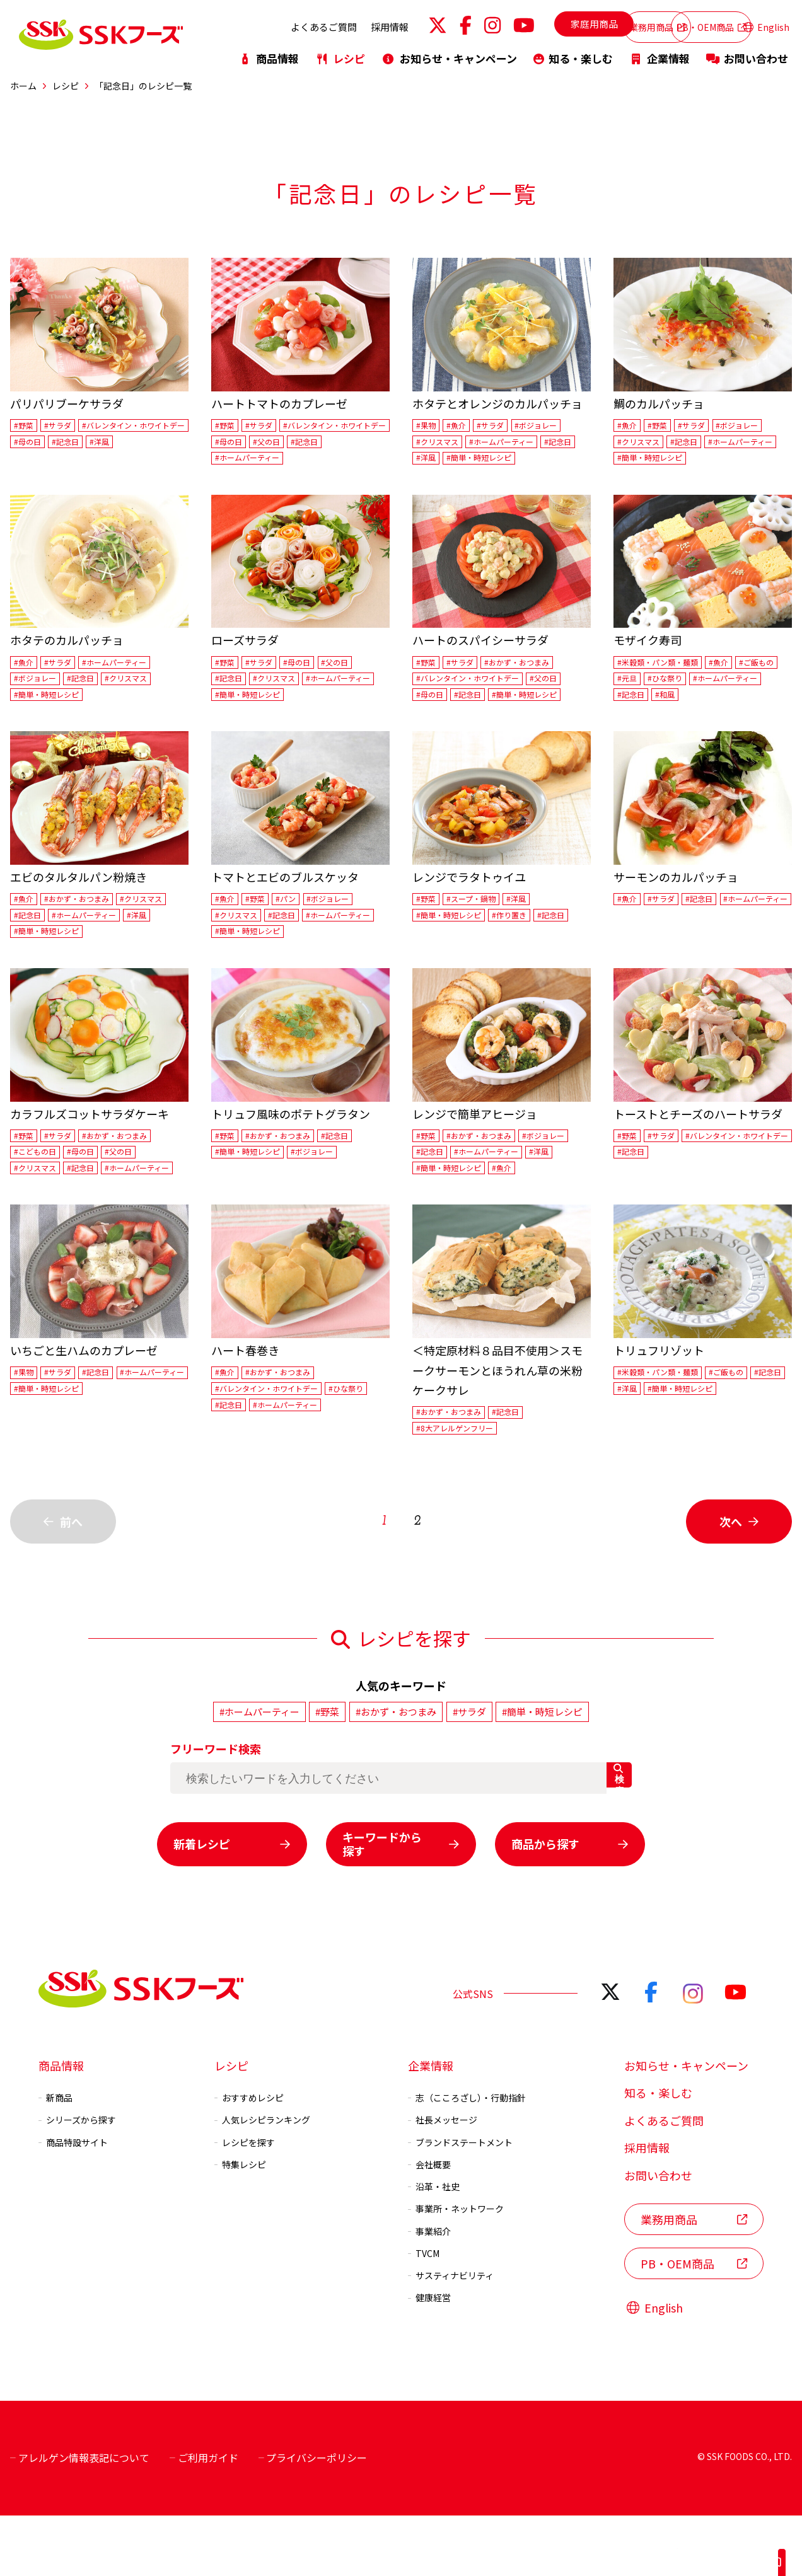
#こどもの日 (39, 1189)
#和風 (759, 704)
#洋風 (68, 462)
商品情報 (268, 52)
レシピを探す (244, 2202)
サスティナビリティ (451, 2335)
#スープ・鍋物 (479, 911)
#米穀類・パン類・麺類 (665, 668)
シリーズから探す (77, 2180)
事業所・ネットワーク (456, 2269)
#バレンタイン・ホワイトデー (74, 444)
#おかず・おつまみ (532, 668)
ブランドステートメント (460, 2202)
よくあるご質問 (254, 23)
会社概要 (429, 2224)
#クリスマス (441, 444)
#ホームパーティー (339, 462)
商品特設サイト (73, 2202)
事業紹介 (429, 2291)
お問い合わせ (747, 52)
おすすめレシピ (249, 2157)
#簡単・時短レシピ (532, 462)
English (766, 24)
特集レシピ (240, 2224)
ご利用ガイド (204, 2518)
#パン (296, 911)
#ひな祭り (724, 687)
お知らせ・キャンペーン (448, 52)
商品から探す (570, 1903)
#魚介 (462, 426)
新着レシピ (232, 1903)
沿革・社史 (434, 2246)
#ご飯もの (638, 687)
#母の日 (161, 444)
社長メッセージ (442, 2180)
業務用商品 (585, 23)
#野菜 (26, 426)
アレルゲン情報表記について (79, 2518)
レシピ (340, 52)
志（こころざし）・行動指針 (467, 2157)
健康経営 (429, 2358)
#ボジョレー (553, 426)
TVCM (423, 2313)
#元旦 (681, 687)
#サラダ (64, 426)
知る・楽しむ (573, 52)
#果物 (428, 426)
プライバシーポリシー (313, 2518)
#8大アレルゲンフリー (461, 1489)
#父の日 (231, 462)
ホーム (23, 85)
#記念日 (30, 462)
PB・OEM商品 (679, 23)
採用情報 (320, 23)
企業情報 (659, 52)
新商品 (55, 2157)
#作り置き (524, 929)
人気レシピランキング (262, 2180)
